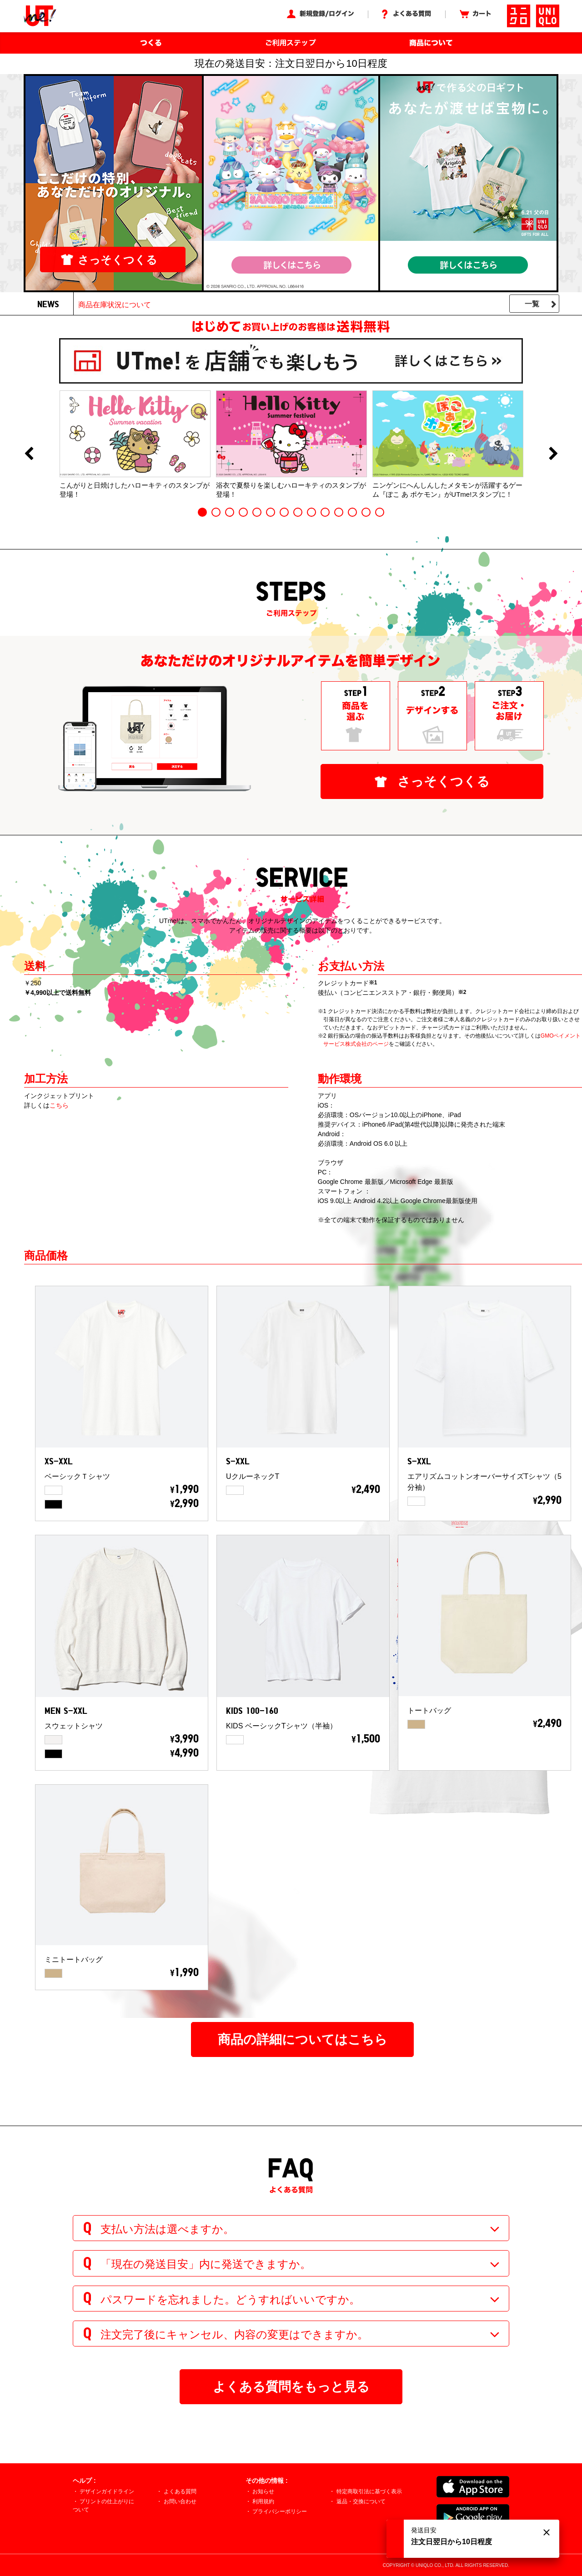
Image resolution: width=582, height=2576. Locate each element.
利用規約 (263, 2501)
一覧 (532, 304)
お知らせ (263, 2491)
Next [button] (553, 454)
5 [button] (256, 512)
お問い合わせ (180, 2501)
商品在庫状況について (114, 305)
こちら (59, 1105)
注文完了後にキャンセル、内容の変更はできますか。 (234, 2334)
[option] (135, 444)
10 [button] (325, 512)
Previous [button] (29, 454)
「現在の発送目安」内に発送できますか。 (205, 2264)
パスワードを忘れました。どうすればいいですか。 (230, 2299)
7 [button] (284, 512)
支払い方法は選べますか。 (167, 2229)
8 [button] (297, 512)
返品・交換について (361, 2501)
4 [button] (243, 512)
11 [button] (338, 512)
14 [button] (379, 512)
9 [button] (311, 512)
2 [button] (216, 512)
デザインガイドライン (107, 2491)
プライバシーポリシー (279, 2511)
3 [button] (229, 512)
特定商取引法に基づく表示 (369, 2491)
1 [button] (202, 512)
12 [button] (352, 512)
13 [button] (366, 512)
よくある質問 (180, 2491)
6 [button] (270, 512)
